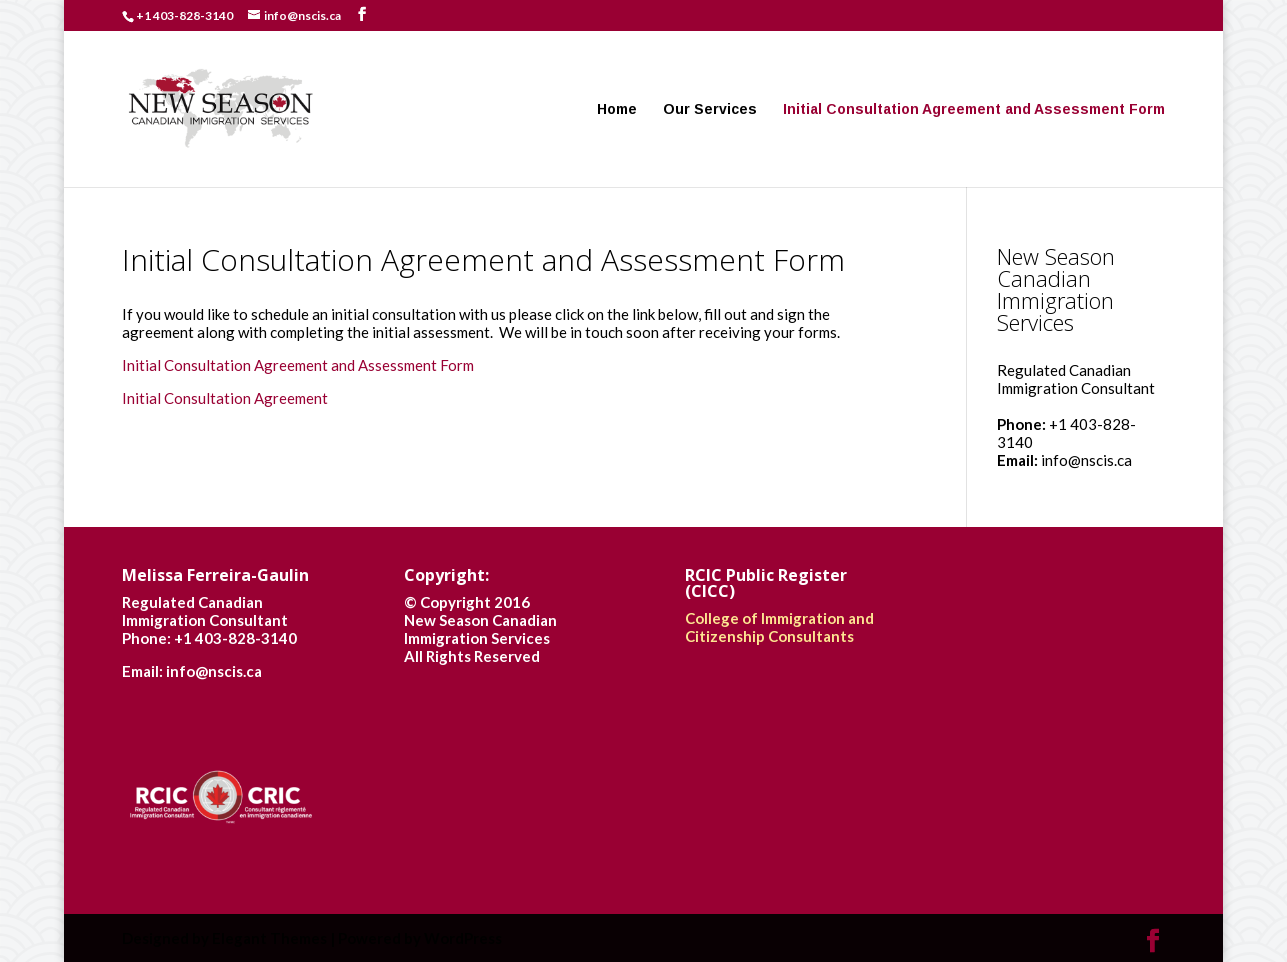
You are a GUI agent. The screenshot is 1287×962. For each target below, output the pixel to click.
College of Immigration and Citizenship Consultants (779, 627)
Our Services (710, 109)
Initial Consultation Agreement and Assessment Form (974, 109)
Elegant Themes (269, 938)
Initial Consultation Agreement (225, 398)
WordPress (463, 938)
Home (617, 109)
